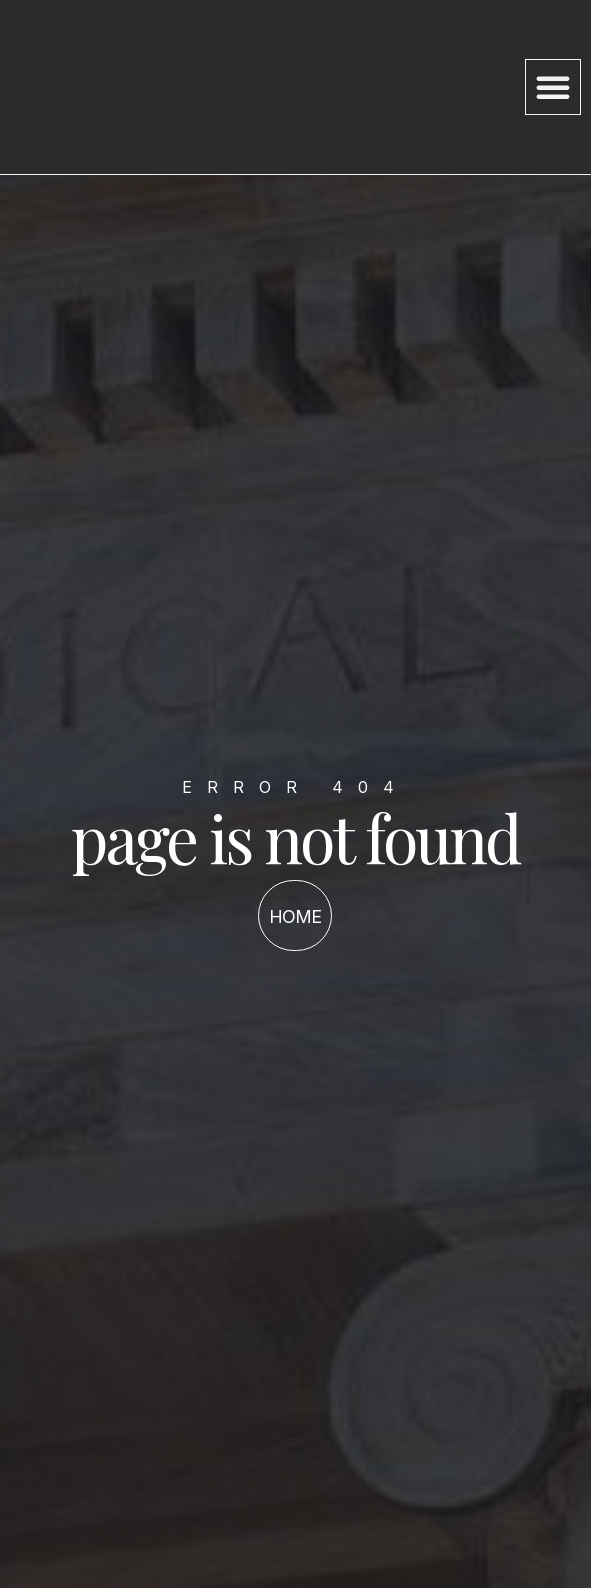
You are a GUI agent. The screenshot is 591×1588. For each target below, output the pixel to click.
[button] (553, 87)
